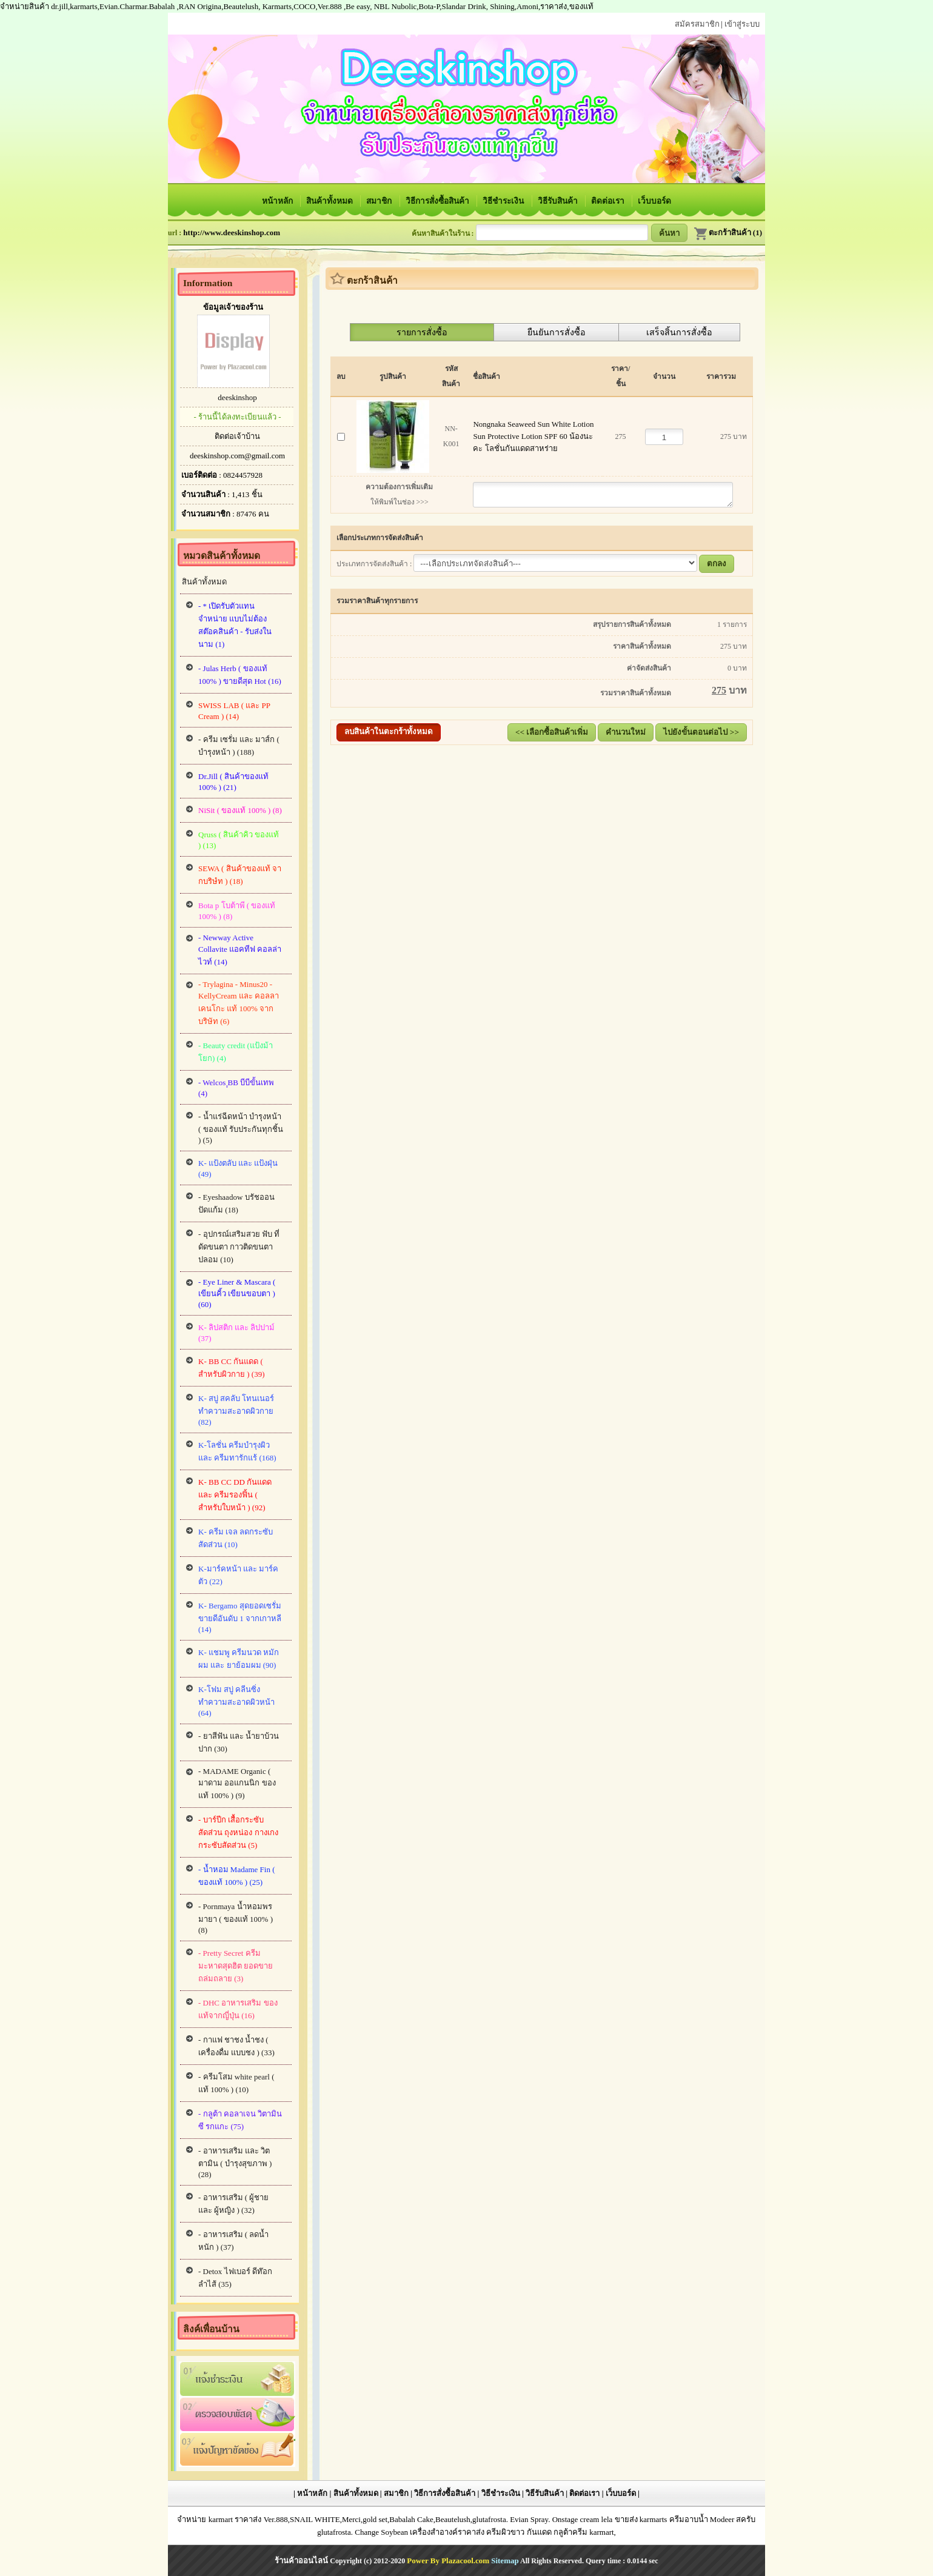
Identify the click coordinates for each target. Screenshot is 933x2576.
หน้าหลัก (278, 201)
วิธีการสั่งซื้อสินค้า (438, 201)
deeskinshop (237, 397)
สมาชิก (379, 201)
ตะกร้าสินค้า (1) (728, 232)
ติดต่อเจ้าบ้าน (237, 436)
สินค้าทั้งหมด (330, 201)
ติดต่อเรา (608, 201)
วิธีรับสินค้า (559, 201)
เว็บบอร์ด (654, 201)
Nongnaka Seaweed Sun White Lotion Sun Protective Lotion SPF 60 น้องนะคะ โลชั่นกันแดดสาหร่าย (534, 436)
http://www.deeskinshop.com (231, 232)
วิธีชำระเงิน (504, 201)
